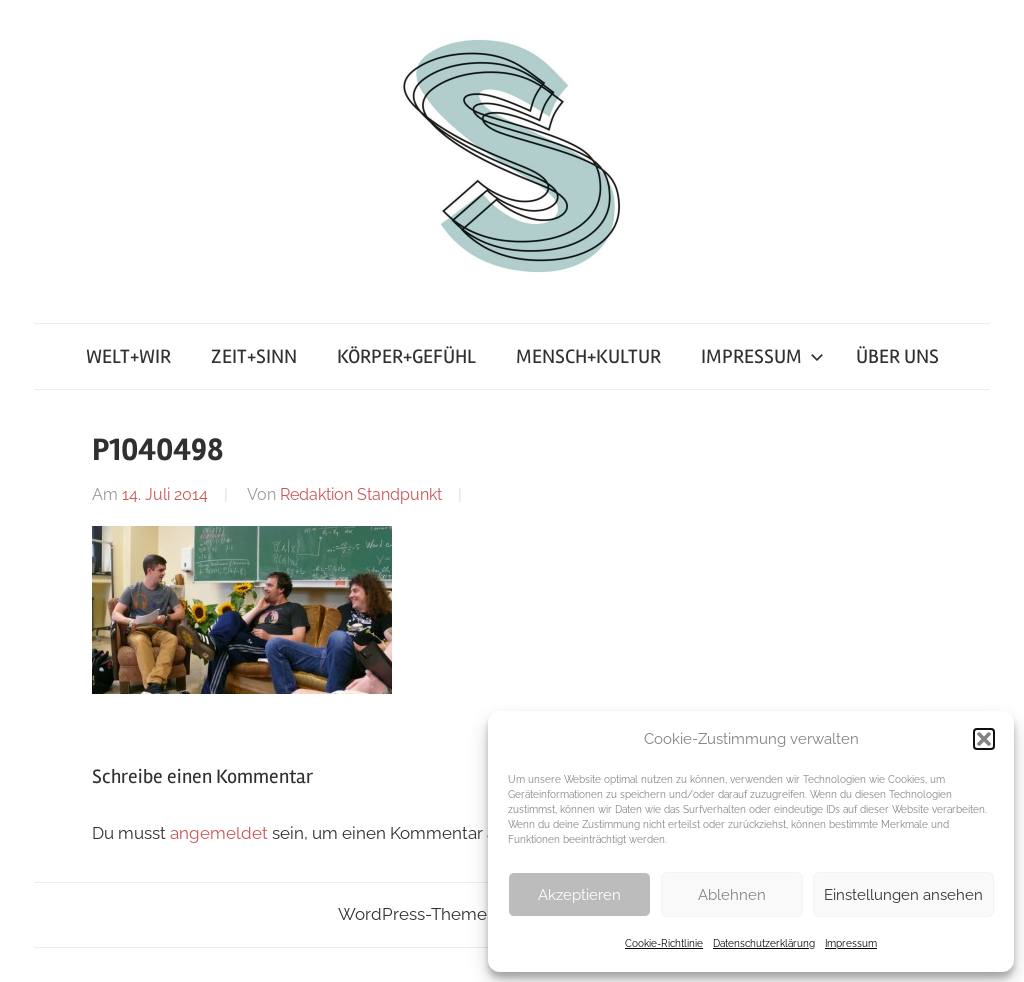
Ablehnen (732, 895)
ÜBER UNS (897, 356)
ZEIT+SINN (254, 356)
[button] (984, 739)
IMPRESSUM (762, 356)
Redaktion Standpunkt (361, 494)
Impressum (851, 943)
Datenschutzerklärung (764, 943)
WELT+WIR (128, 356)
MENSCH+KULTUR (588, 356)
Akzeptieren (579, 895)
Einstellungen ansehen (903, 895)
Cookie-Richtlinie (664, 943)
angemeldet (219, 833)
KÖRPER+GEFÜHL (406, 356)
